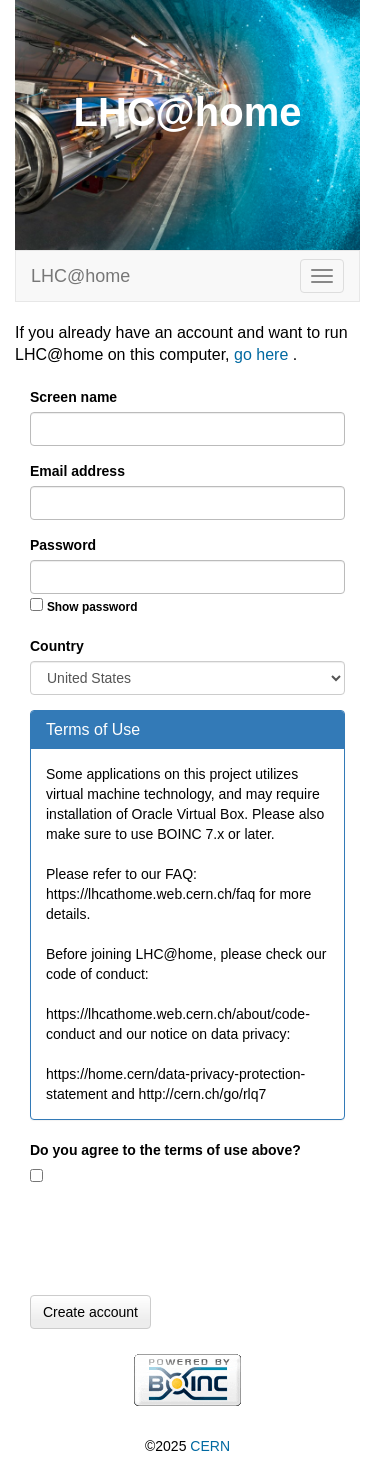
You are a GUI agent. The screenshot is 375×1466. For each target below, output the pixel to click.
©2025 (187, 1446)
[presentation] (182, 1241)
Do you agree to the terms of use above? (165, 1150)
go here (263, 354)
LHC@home (80, 276)
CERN (210, 1446)
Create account (90, 1312)
